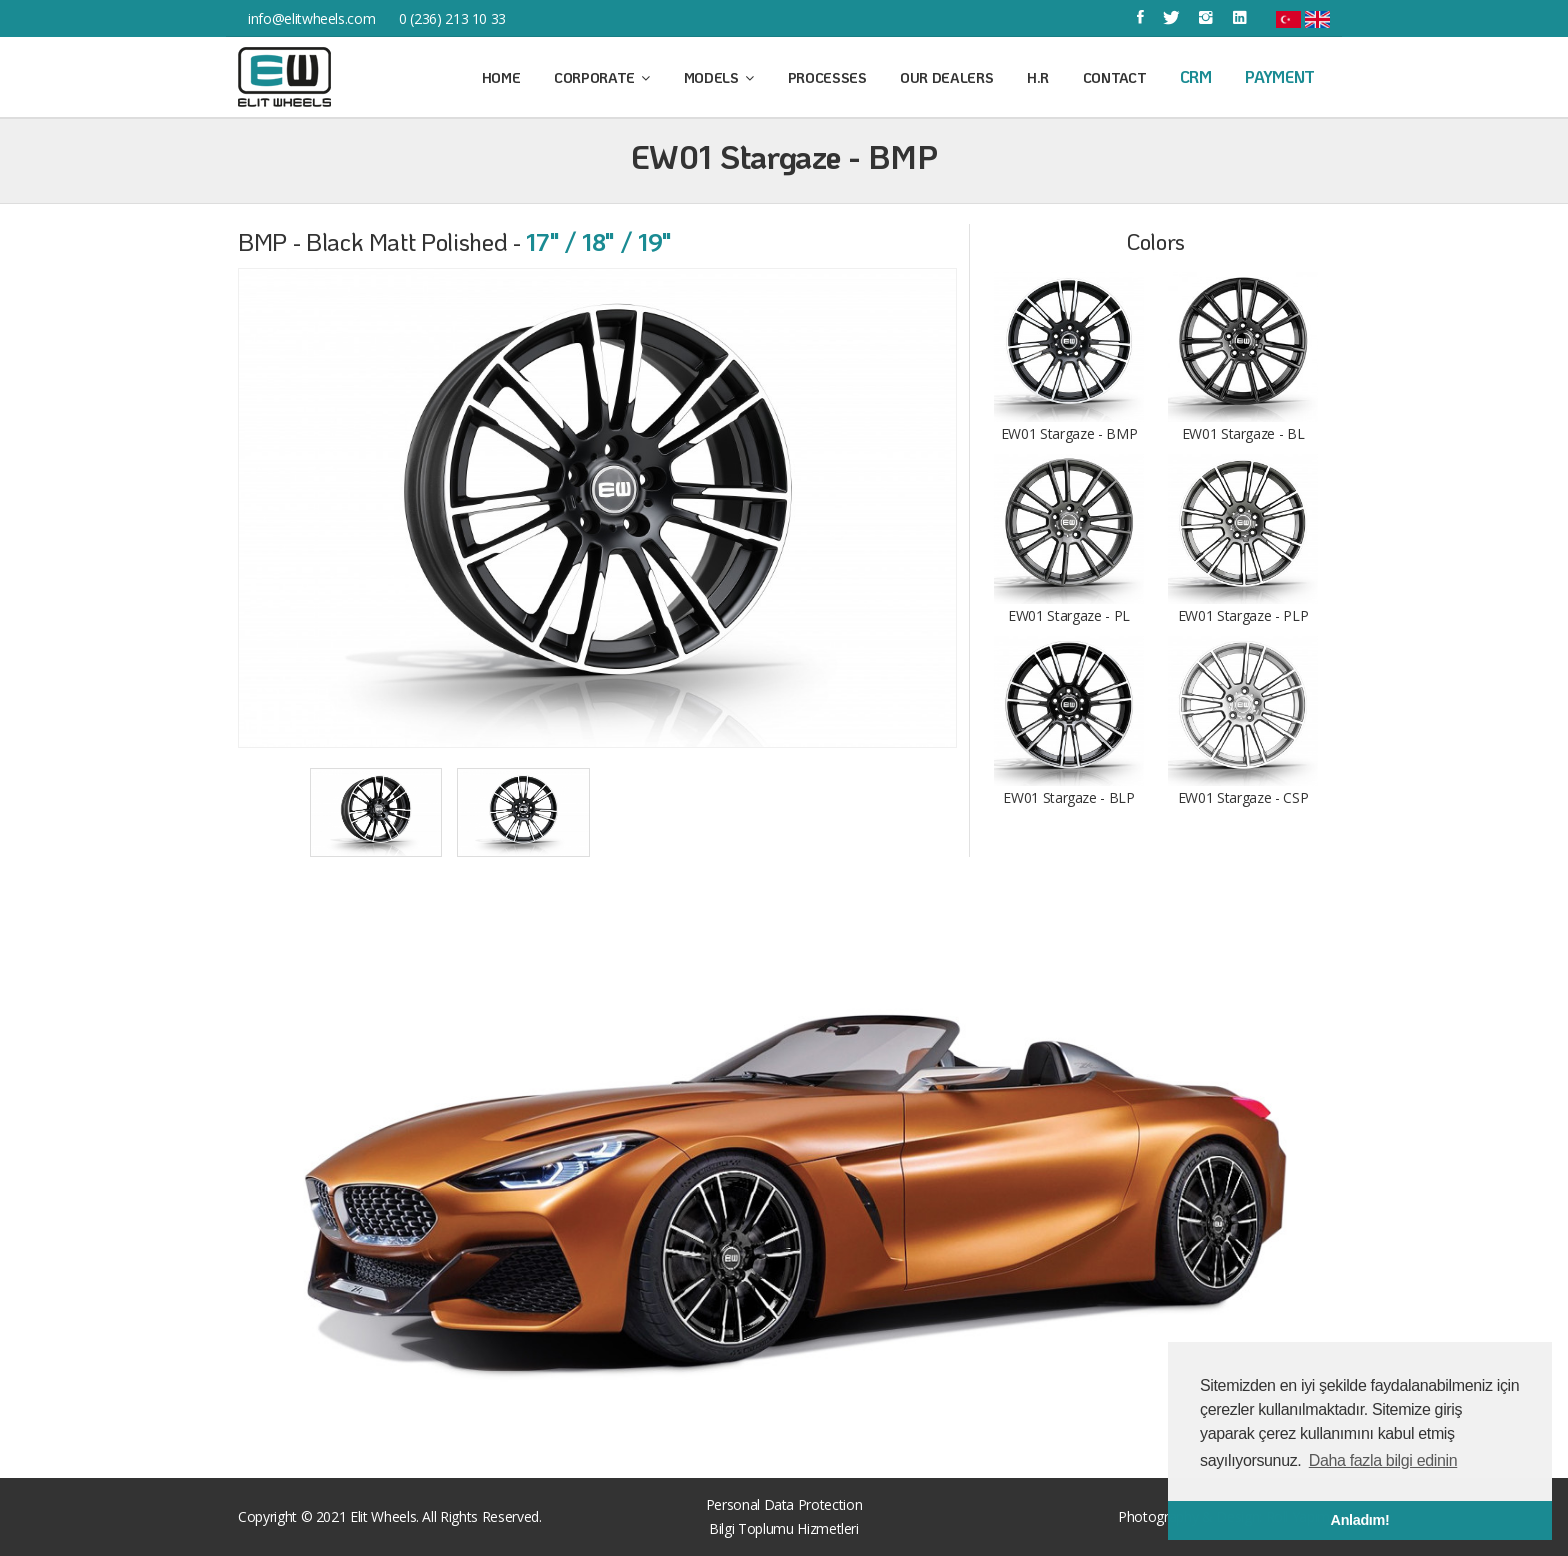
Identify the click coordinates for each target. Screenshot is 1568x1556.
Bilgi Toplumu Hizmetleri (784, 1528)
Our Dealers (946, 77)
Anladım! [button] (1360, 1520)
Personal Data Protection (784, 1504)
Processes (827, 77)
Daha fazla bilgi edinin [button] (1383, 1460)
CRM (1196, 76)
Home (501, 77)
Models (719, 77)
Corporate (602, 77)
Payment (1280, 76)
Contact (1115, 77)
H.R (1038, 77)
